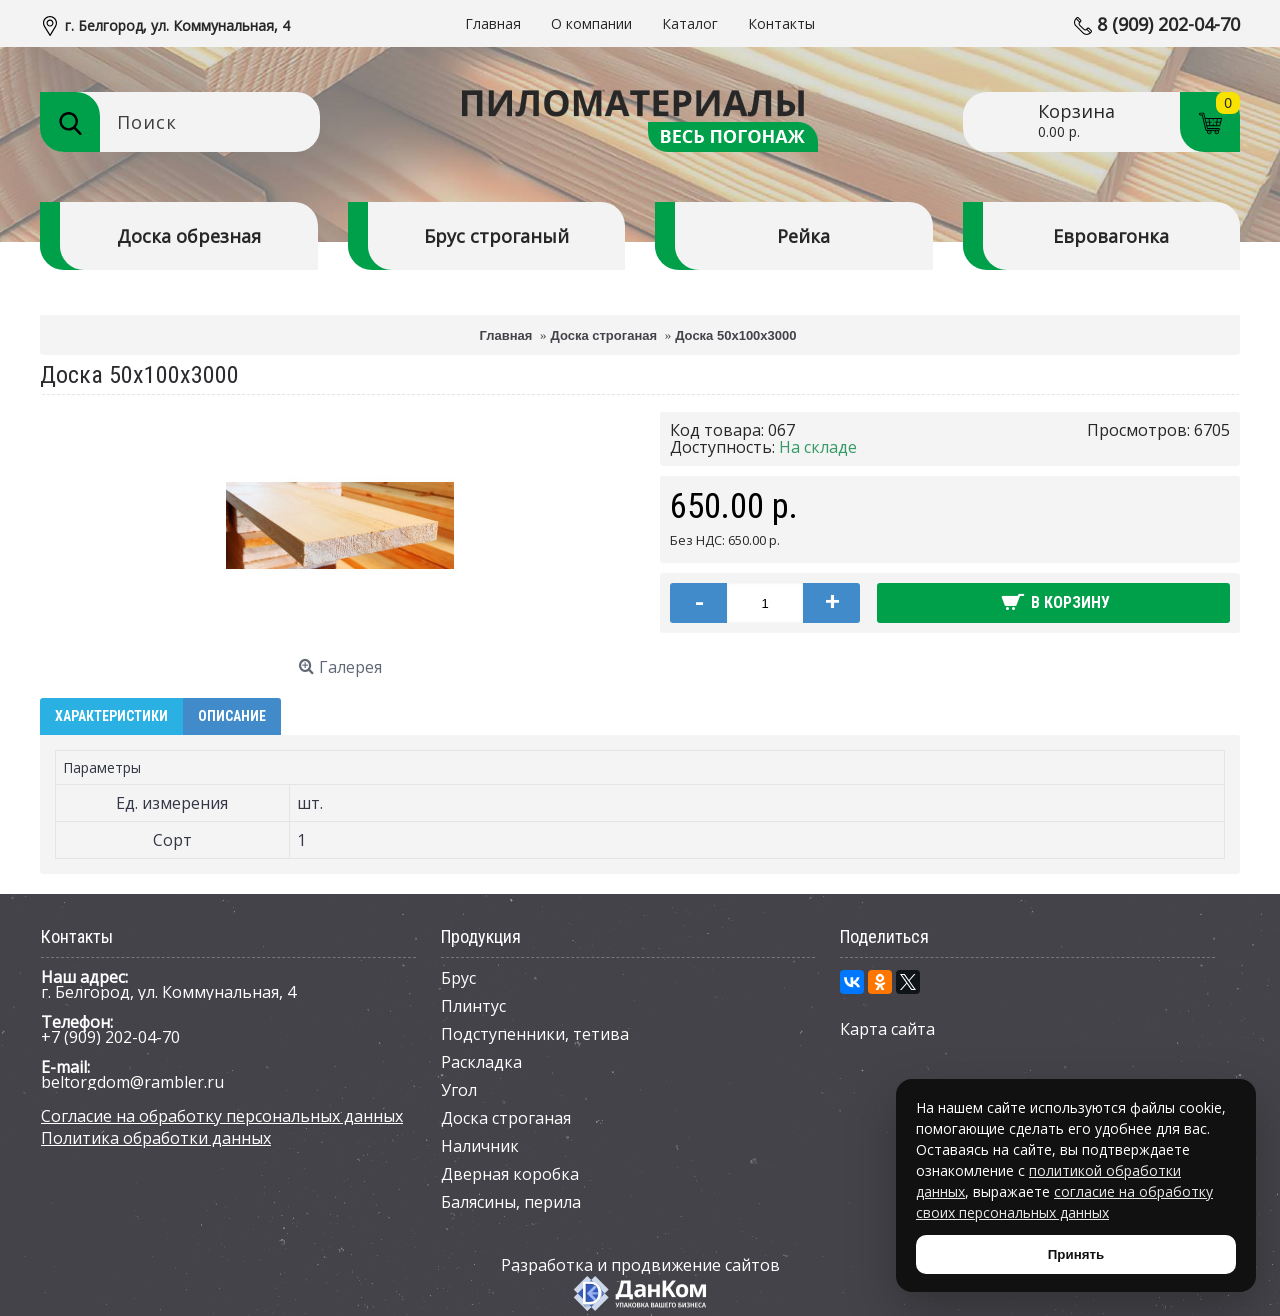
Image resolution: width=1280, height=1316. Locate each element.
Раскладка (481, 1062)
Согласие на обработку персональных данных (222, 1116)
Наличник (480, 1146)
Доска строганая (506, 1118)
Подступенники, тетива (535, 1034)
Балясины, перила (511, 1202)
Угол (459, 1090)
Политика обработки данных (156, 1138)
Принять (1076, 1254)
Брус (458, 978)
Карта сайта (887, 1029)
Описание (232, 716)
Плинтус (473, 1006)
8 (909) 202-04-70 (1168, 24)
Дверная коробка (510, 1174)
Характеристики (111, 716)
